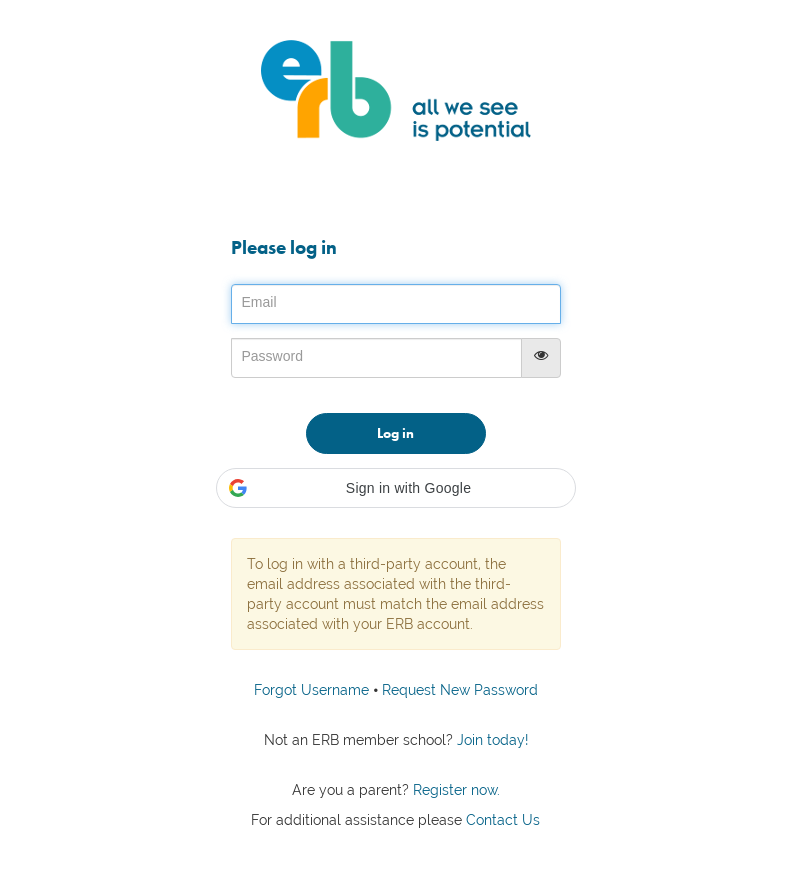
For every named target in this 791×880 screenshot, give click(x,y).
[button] (396, 488)
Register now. (454, 790)
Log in (395, 433)
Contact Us (503, 820)
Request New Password (460, 690)
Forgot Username (311, 690)
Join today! (490, 740)
